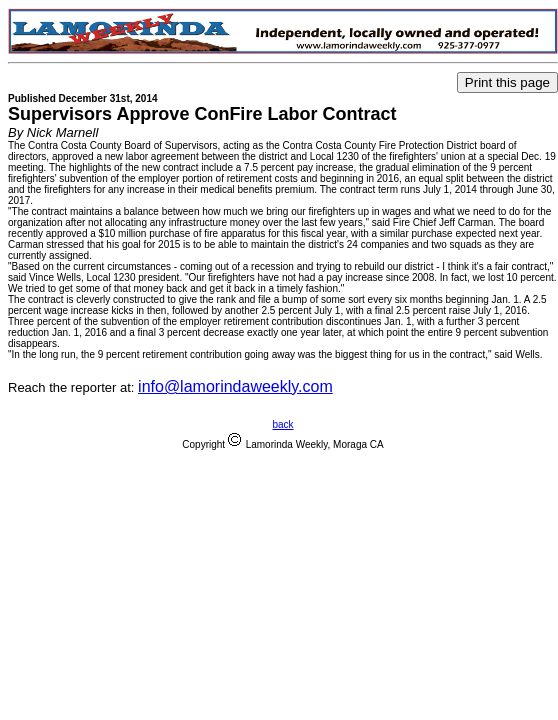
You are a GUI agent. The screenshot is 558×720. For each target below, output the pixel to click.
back (282, 424)
